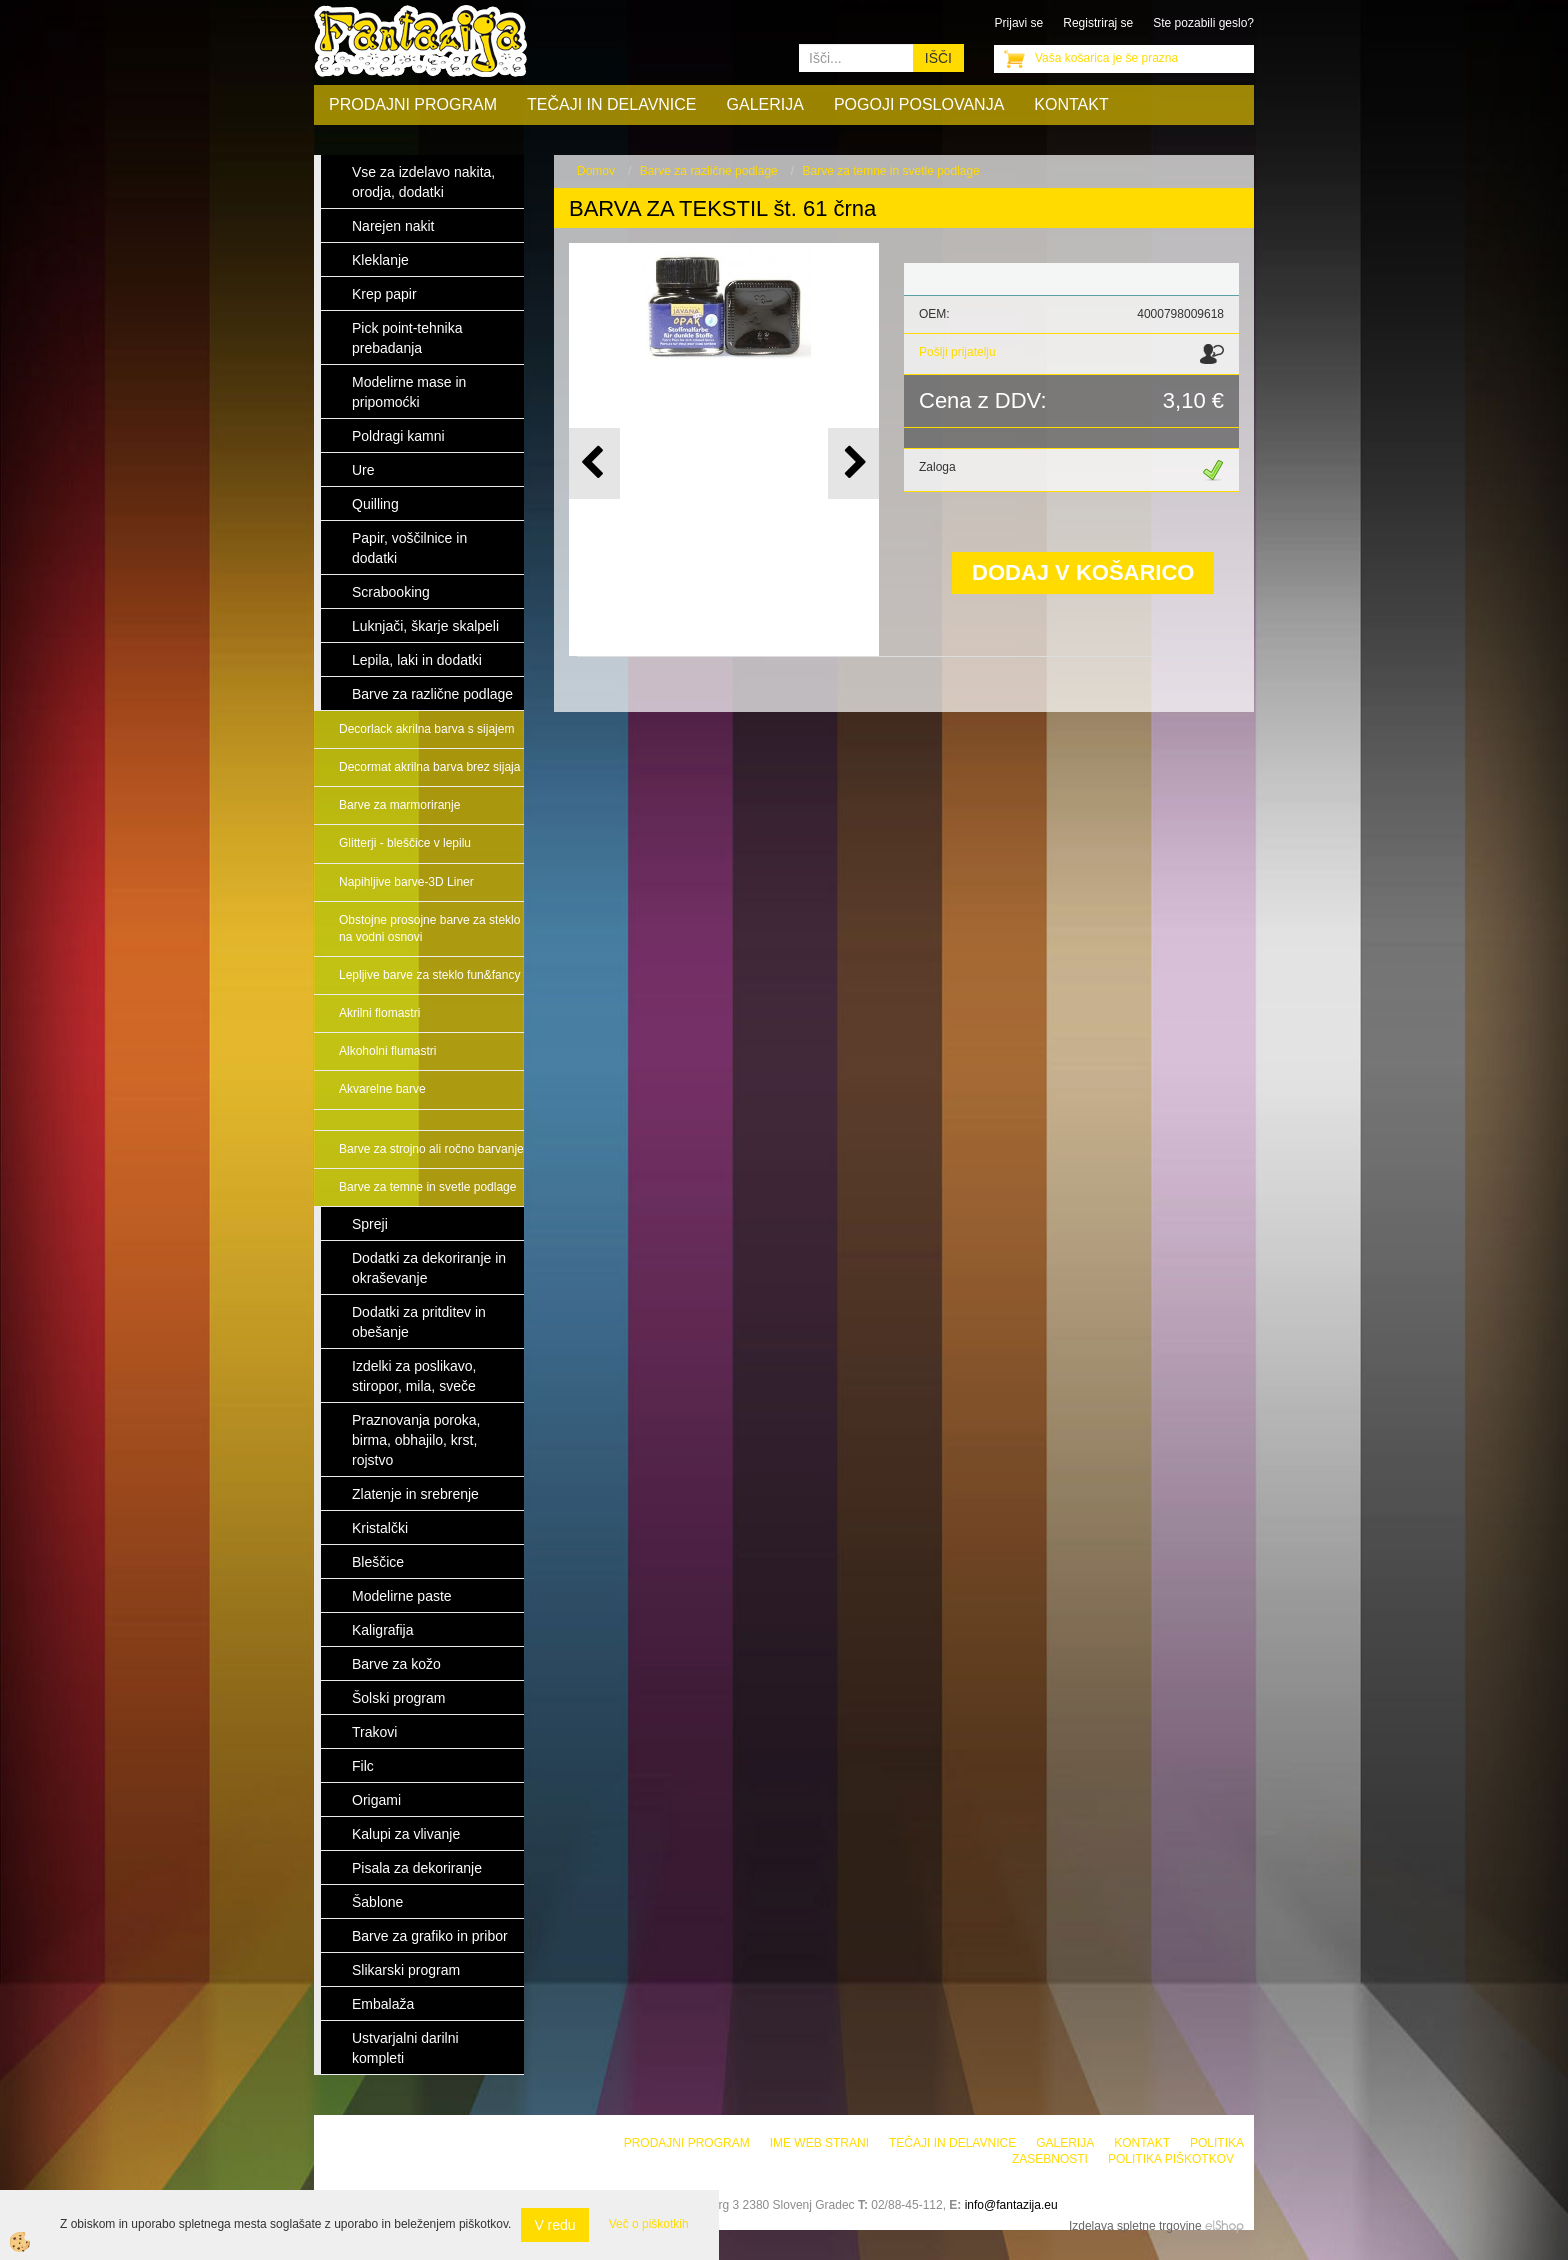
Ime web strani (819, 2143)
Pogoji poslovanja (919, 104)
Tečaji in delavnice (612, 104)
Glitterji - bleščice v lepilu (405, 843)
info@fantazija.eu (1011, 2205)
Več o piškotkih (649, 2224)
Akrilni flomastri (379, 1013)
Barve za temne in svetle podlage (427, 1187)
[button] (853, 463)
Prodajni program (413, 104)
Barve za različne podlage (709, 171)
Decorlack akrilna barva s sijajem (426, 729)
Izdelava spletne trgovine (1135, 2226)
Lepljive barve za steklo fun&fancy (429, 975)
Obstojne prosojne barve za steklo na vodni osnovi (429, 928)
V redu (554, 2225)
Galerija (765, 104)
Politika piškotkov (1171, 2159)
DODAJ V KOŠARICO (1083, 572)
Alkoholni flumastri (387, 1051)
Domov (596, 171)
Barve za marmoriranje (399, 805)
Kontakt (1071, 104)
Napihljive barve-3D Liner (406, 882)
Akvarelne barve (382, 1089)
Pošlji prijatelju (957, 352)
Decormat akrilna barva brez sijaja (429, 767)
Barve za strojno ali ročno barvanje (431, 1149)
